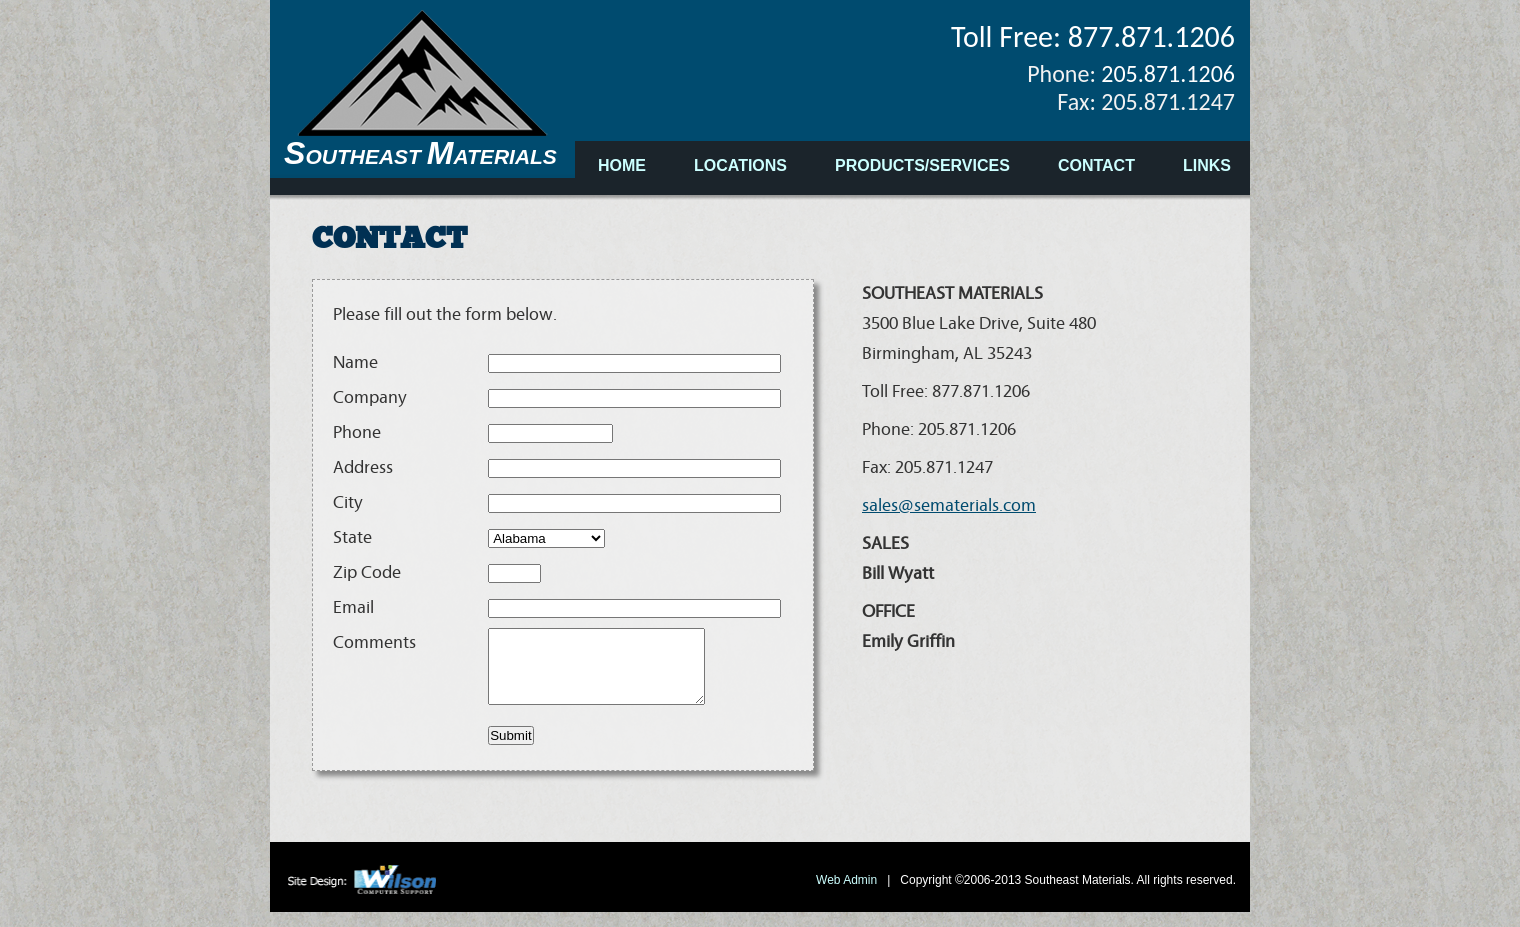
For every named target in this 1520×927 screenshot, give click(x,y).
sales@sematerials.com (949, 506)
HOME (622, 165)
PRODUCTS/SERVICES (922, 165)
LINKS (1207, 165)
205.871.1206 (1168, 73)
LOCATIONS (740, 165)
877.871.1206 (1151, 36)
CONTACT (1096, 165)
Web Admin (848, 895)
